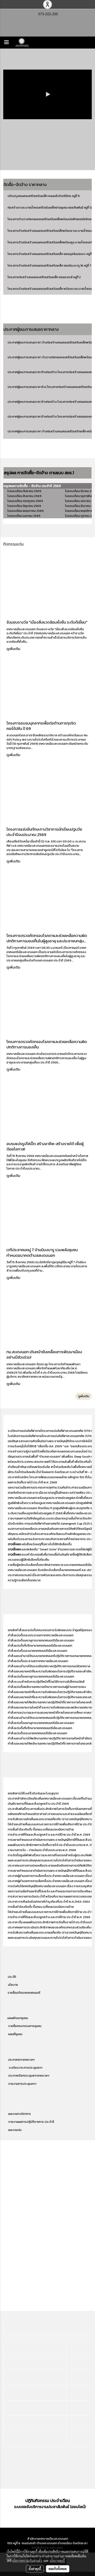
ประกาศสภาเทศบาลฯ (21, 2059)
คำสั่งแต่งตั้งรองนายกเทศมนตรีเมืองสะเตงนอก (37, 1651)
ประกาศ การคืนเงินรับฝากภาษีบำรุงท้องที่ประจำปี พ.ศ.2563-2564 (49, 1901)
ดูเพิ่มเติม (13, 648)
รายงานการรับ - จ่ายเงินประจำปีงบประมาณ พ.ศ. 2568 (42, 1850)
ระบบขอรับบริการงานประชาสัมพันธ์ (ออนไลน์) (50, 2507)
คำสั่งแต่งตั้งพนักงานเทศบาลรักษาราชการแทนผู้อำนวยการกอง (47, 1687)
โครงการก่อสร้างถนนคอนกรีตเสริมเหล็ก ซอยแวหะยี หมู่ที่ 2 (44, 277)
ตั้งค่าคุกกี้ (35, 2569)
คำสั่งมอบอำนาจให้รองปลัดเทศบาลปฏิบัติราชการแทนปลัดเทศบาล (49, 1666)
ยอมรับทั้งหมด (58, 2569)
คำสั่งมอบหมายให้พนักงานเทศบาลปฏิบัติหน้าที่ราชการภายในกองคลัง (50, 1702)
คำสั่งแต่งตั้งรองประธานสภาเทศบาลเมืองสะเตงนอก (40, 1635)
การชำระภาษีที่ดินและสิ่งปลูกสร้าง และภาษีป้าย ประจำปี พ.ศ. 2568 (49, 1917)
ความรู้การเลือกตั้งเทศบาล (24, 1580)
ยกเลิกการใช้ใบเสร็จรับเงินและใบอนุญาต (33, 1793)
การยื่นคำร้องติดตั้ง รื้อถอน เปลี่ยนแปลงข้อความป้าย (41, 1829)
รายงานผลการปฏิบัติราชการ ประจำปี (31, 2122)
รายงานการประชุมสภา (22, 2084)
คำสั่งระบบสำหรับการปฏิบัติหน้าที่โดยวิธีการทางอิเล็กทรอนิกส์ (46, 1681)
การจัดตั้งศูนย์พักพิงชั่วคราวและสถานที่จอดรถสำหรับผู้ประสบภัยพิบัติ (51, 1855)
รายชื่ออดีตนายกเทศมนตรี (23, 1992)
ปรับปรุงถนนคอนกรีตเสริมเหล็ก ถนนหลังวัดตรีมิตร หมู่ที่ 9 (44, 196)
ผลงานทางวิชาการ (19, 2114)
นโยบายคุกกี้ (57, 2560)
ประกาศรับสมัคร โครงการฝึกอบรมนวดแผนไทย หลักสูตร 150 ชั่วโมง (50, 1477)
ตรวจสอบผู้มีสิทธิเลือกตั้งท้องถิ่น (28, 1559)
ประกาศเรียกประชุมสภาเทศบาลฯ (28, 2075)
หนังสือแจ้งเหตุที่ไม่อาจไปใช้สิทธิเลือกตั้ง (40, 1544)
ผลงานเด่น (14, 2130)
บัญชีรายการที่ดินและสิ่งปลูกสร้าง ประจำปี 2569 (38, 1803)
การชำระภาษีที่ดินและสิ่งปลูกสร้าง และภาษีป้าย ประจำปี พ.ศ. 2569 (49, 1834)
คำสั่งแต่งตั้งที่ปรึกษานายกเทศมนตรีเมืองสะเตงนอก (40, 1645)
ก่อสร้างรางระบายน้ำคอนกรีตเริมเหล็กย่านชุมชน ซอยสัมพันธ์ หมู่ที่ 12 (50, 207)
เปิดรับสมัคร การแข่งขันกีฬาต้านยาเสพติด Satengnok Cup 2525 (49, 1523)
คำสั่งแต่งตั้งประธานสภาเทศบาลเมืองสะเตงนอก (38, 1661)
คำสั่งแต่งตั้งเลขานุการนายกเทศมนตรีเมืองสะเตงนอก (41, 1640)
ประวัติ (12, 1977)
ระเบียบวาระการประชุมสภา (25, 2067)
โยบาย (14, 1985)
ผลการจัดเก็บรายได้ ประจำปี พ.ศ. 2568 (33, 1482)
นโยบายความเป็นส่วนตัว (27, 2560)
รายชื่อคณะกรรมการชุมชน (24, 2026)
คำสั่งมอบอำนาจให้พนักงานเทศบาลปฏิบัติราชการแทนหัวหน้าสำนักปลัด (51, 1738)
